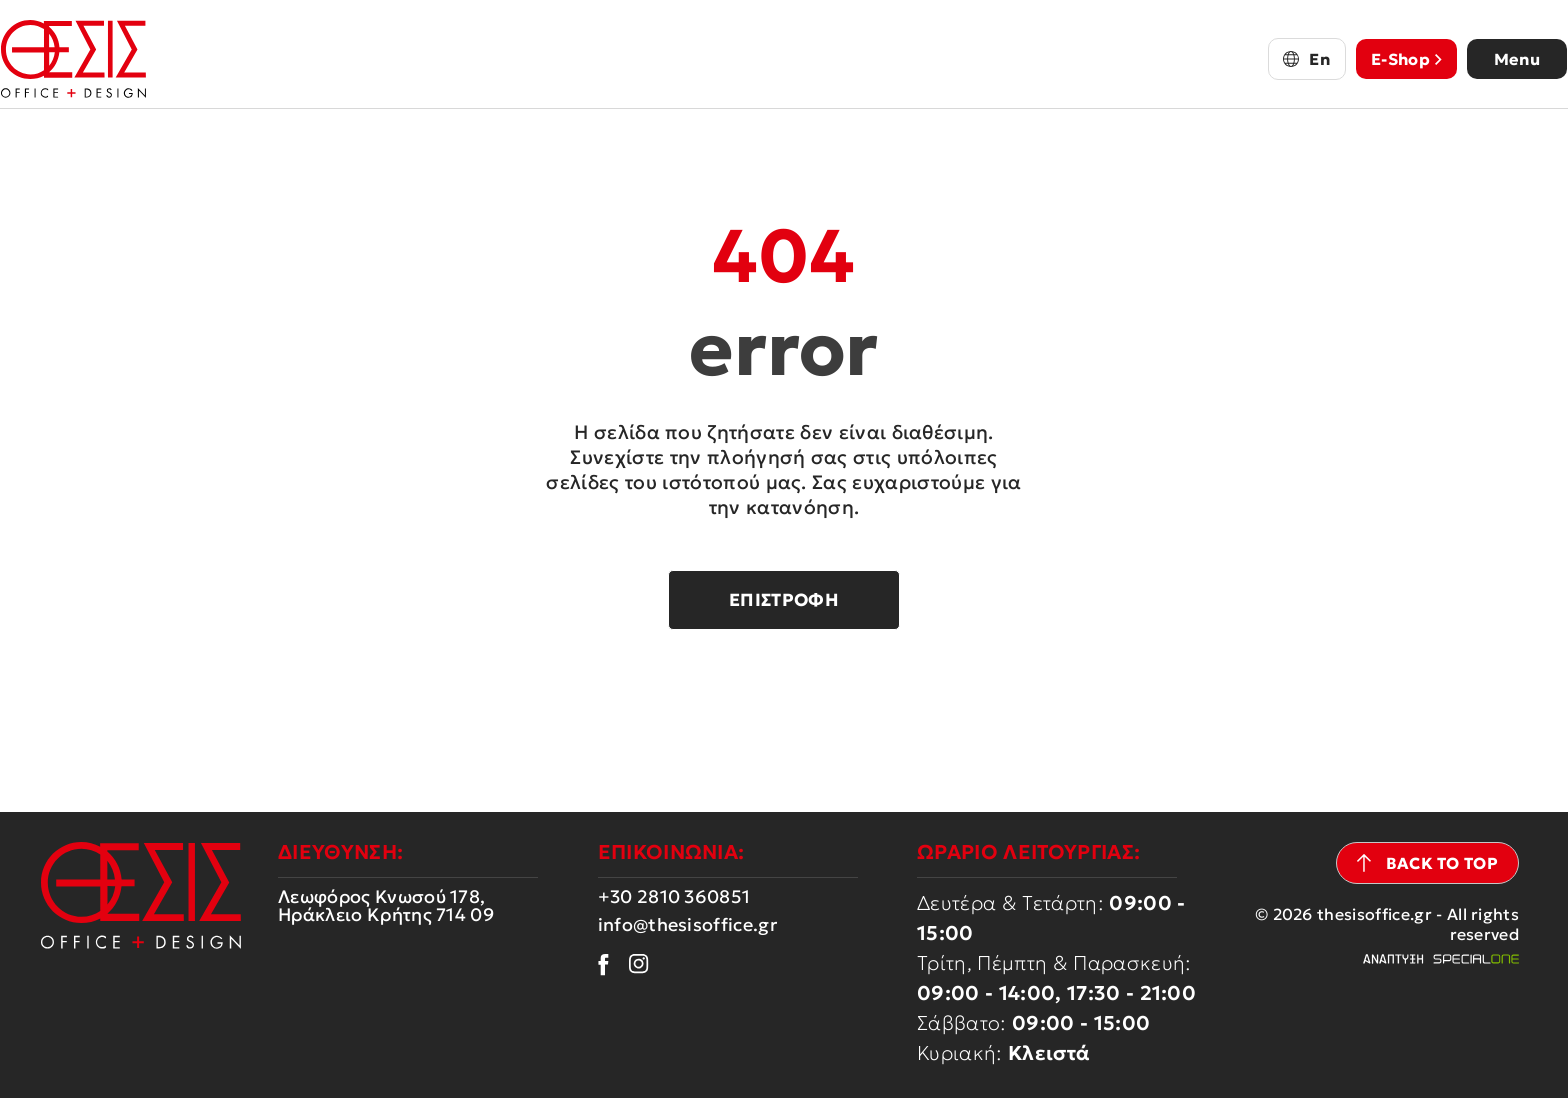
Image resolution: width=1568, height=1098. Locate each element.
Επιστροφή (784, 600)
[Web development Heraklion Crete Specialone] (1440, 959)
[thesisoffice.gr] (97, 59)
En (1296, 59)
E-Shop (1383, 59)
